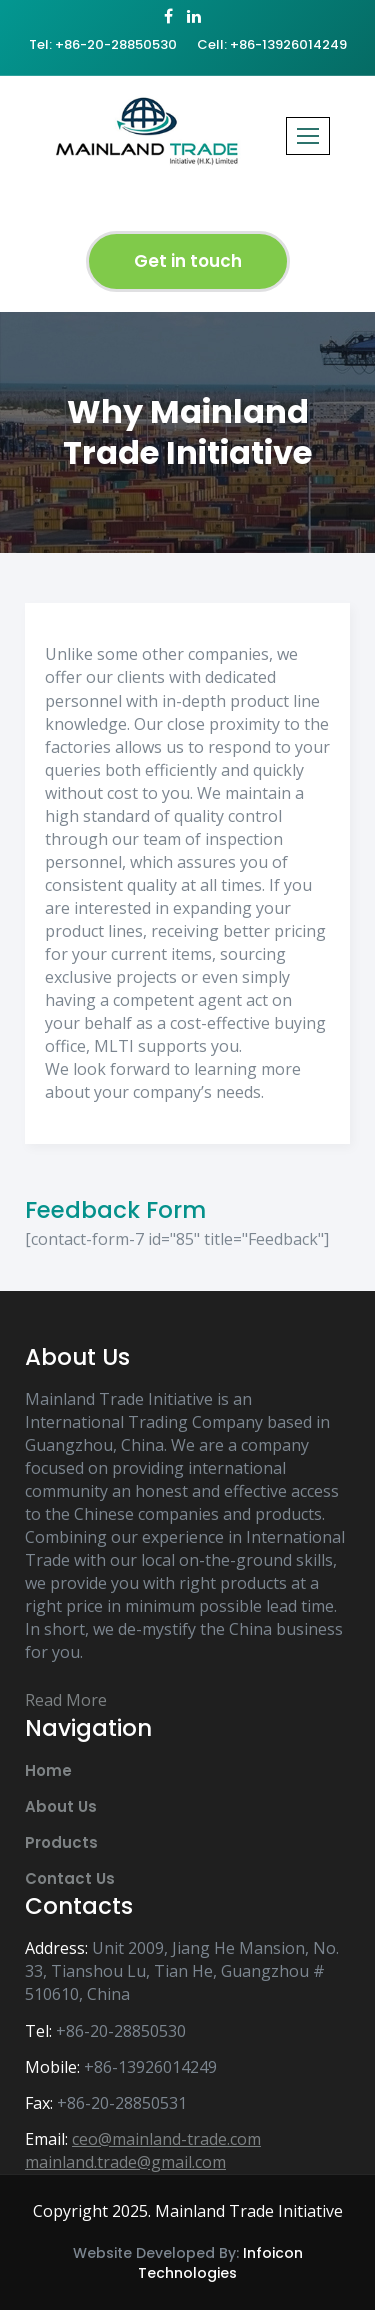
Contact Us (70, 1878)
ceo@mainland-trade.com (166, 2139)
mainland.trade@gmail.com (125, 2162)
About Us (61, 1806)
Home (48, 1770)
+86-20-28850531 (122, 2103)
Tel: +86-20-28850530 (103, 45)
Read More (66, 1700)
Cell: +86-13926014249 (272, 45)
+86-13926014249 (150, 2067)
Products (61, 1842)
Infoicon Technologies (220, 2263)
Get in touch (188, 261)
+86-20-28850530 (121, 2031)
